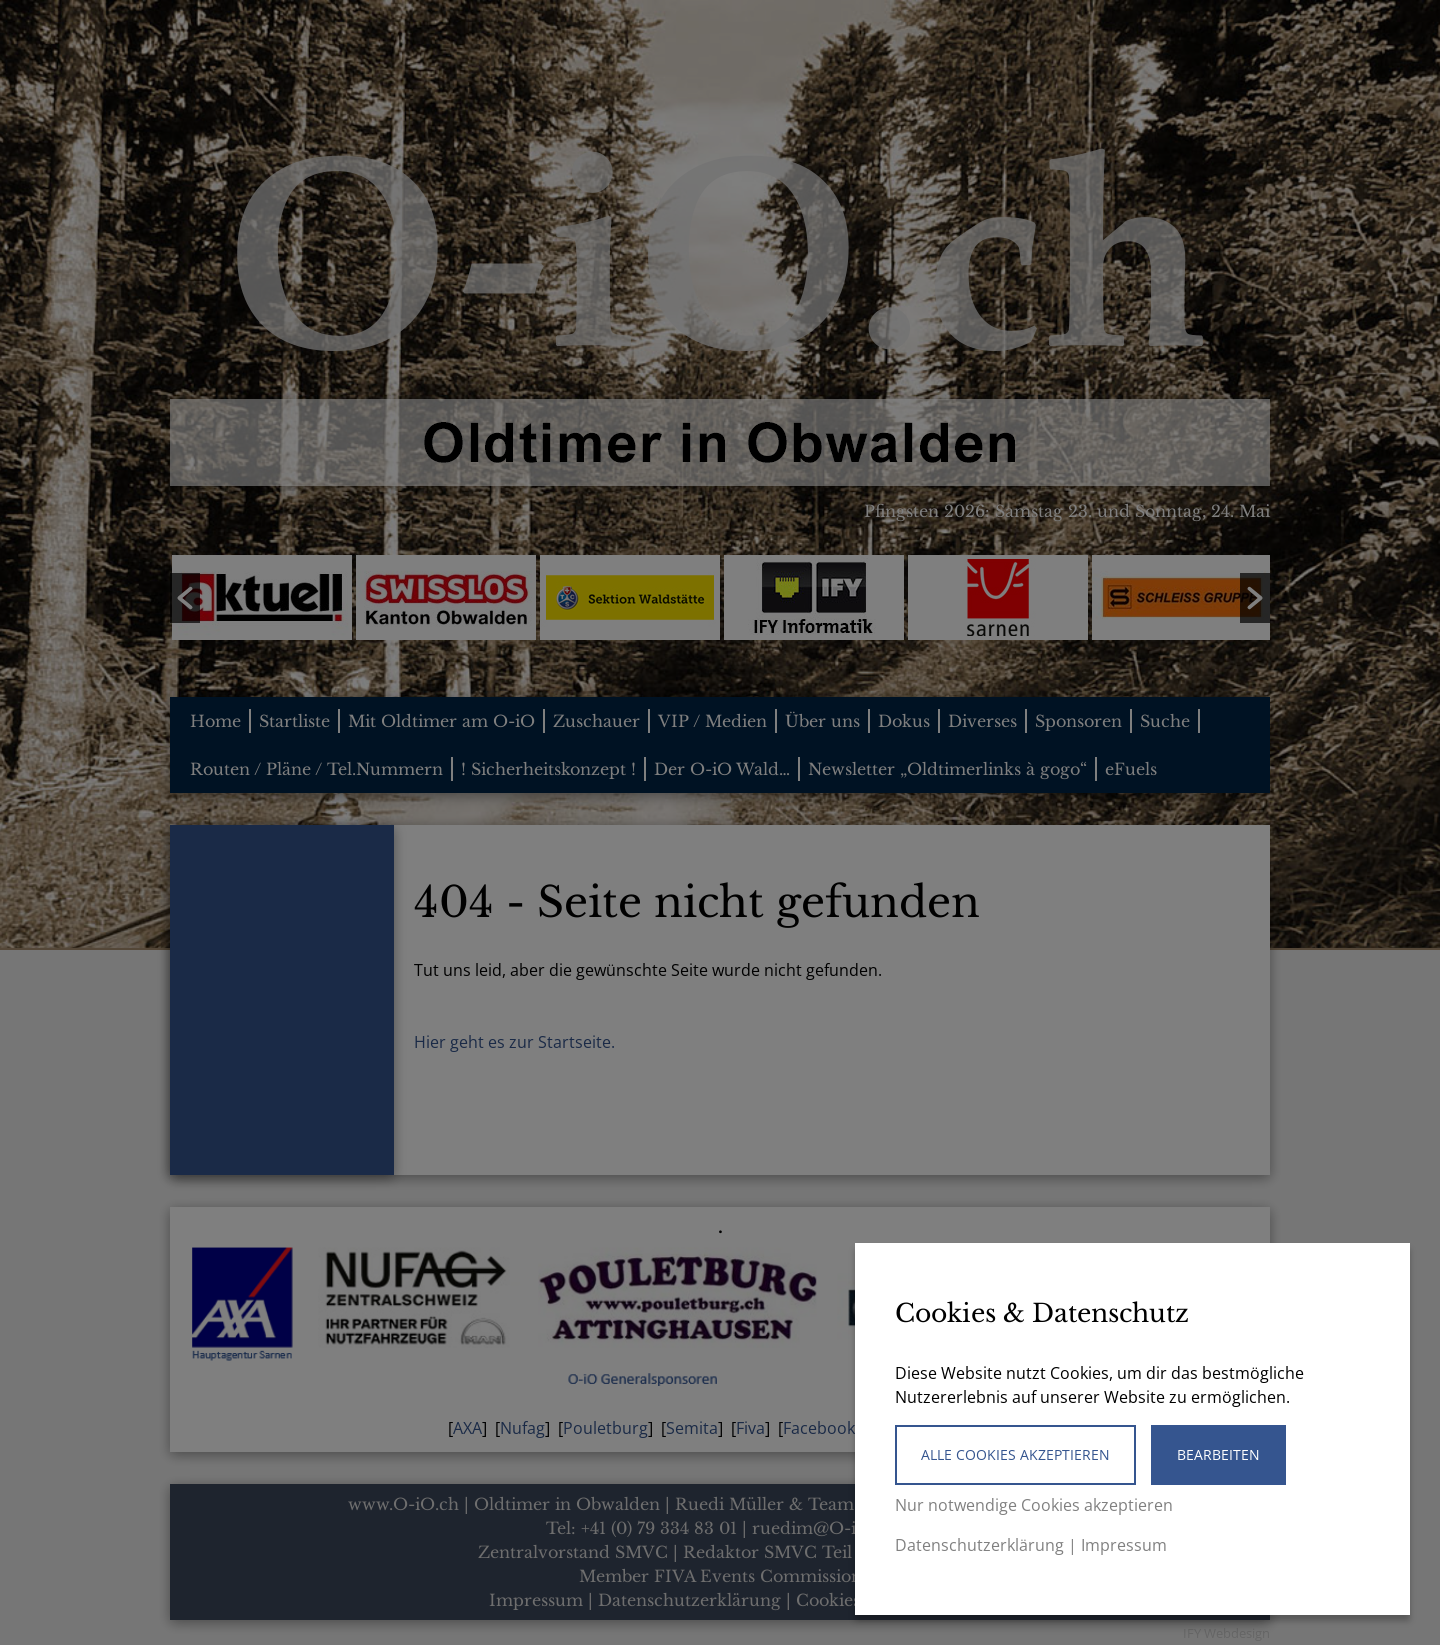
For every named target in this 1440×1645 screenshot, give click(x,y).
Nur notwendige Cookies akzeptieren (1034, 1505)
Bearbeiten (1218, 1454)
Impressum (1124, 1545)
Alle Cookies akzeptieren (1015, 1454)
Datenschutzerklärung (979, 1545)
